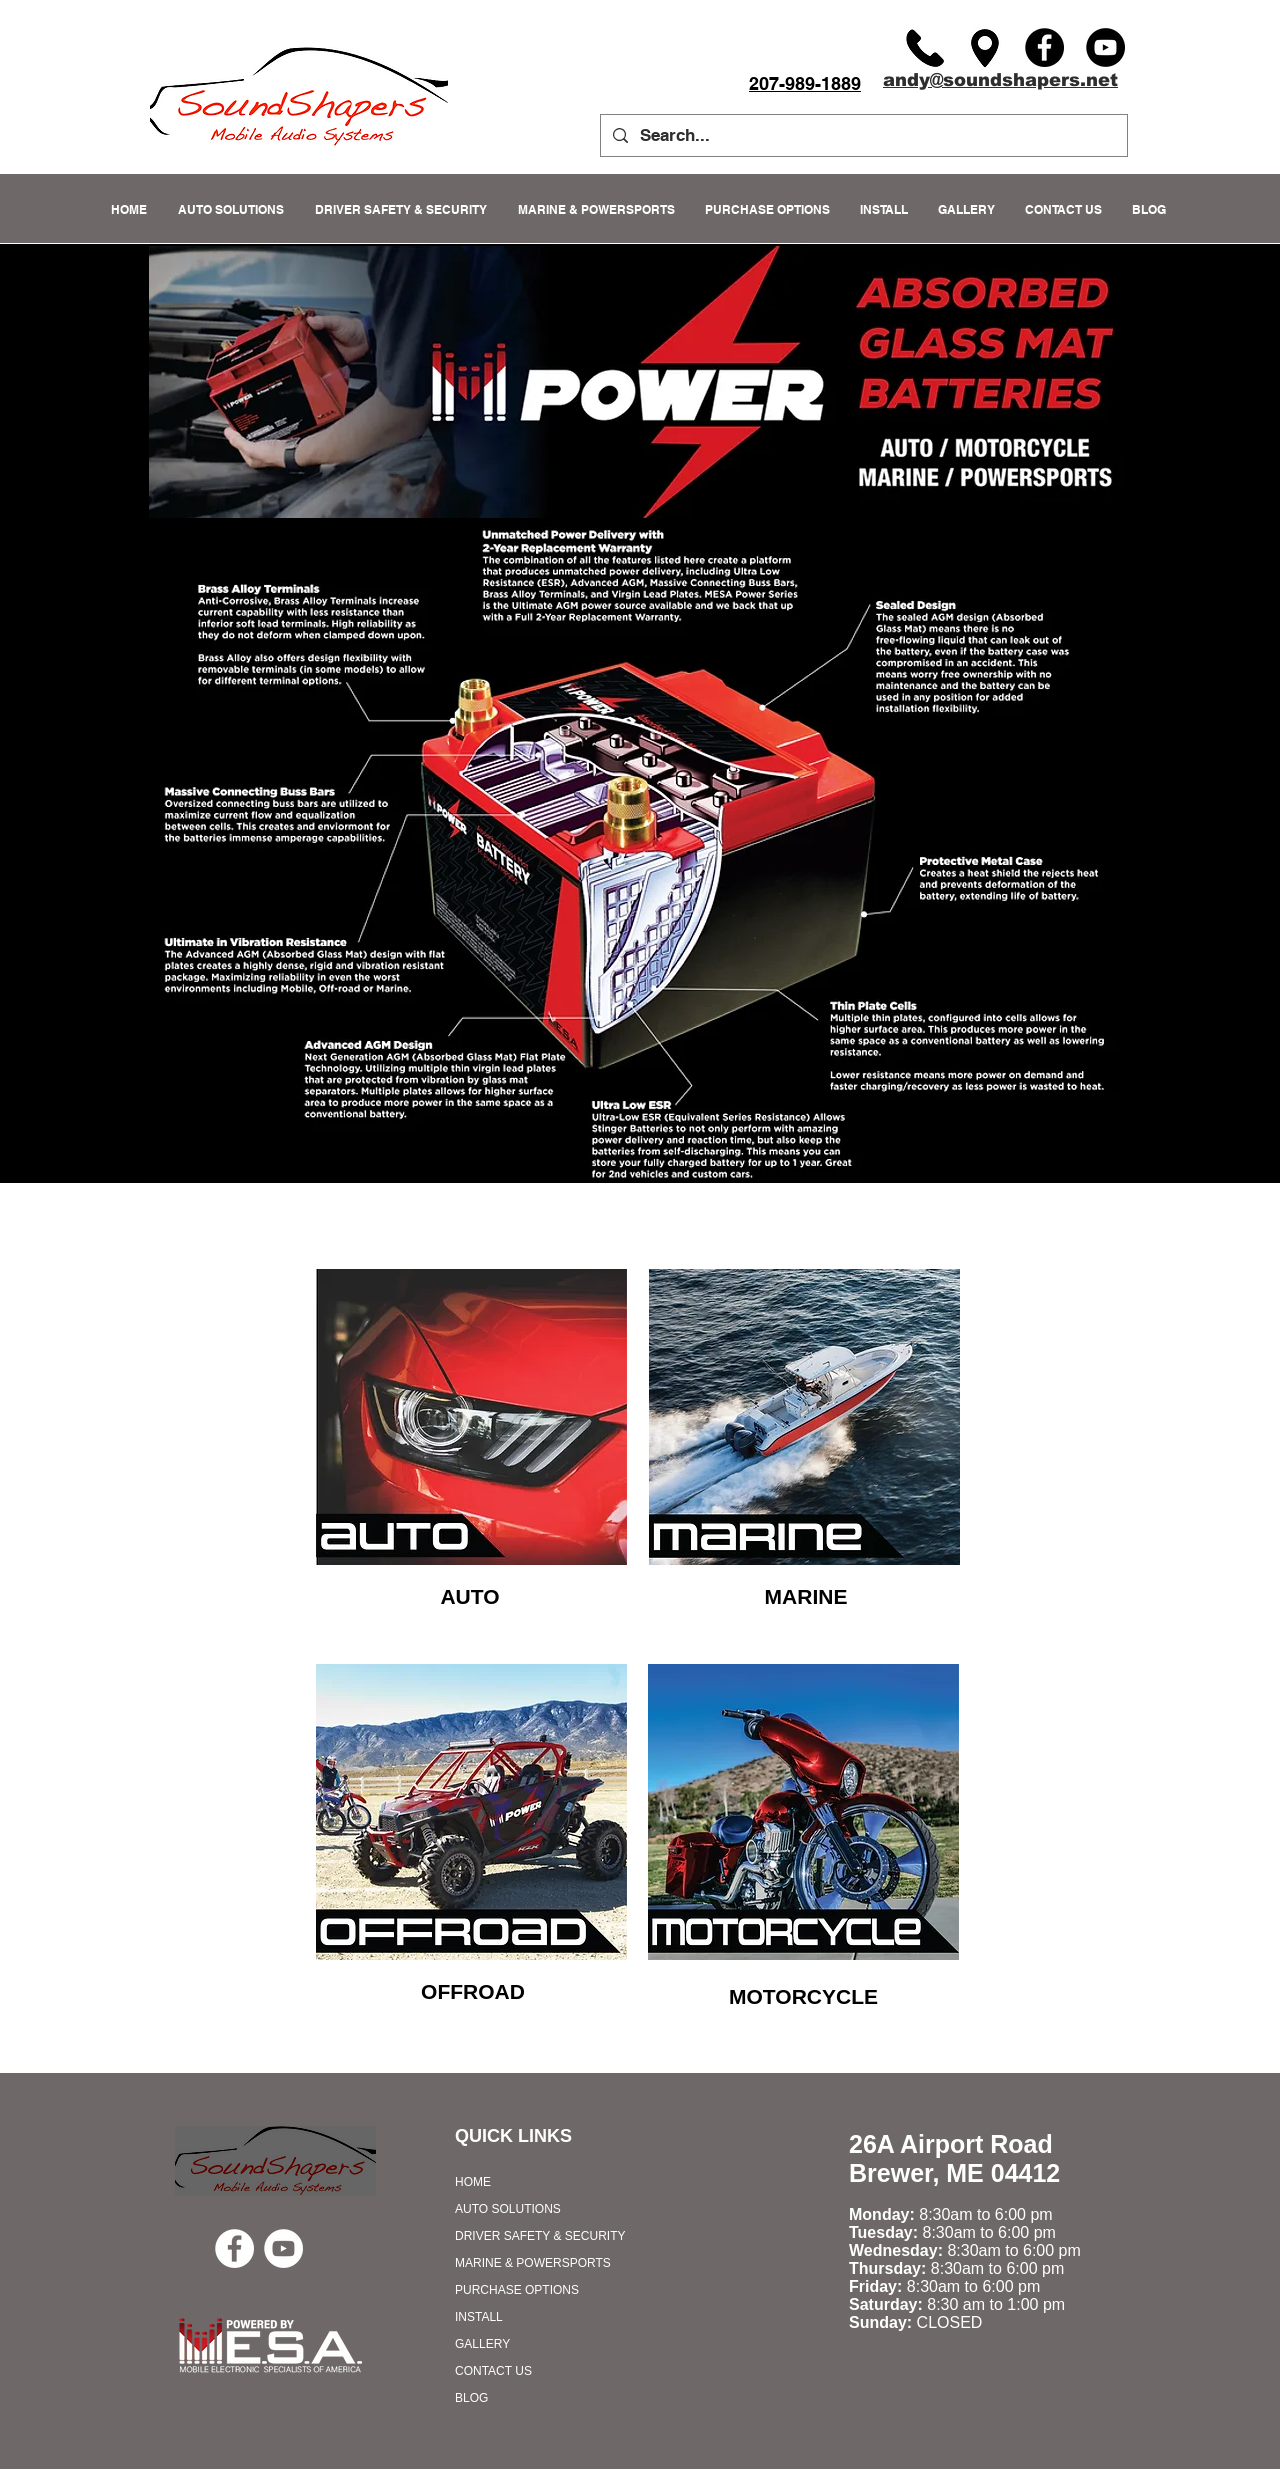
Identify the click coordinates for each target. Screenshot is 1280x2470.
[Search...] (862, 135)
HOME (473, 2182)
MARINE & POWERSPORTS (533, 2263)
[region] (471, 1417)
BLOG (471, 2398)
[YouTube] (1105, 47)
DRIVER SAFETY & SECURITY (540, 2236)
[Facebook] (1044, 47)
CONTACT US (493, 2371)
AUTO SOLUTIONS (508, 2209)
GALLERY (482, 2344)
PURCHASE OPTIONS (517, 2290)
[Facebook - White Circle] (234, 2248)
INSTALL (479, 2317)
